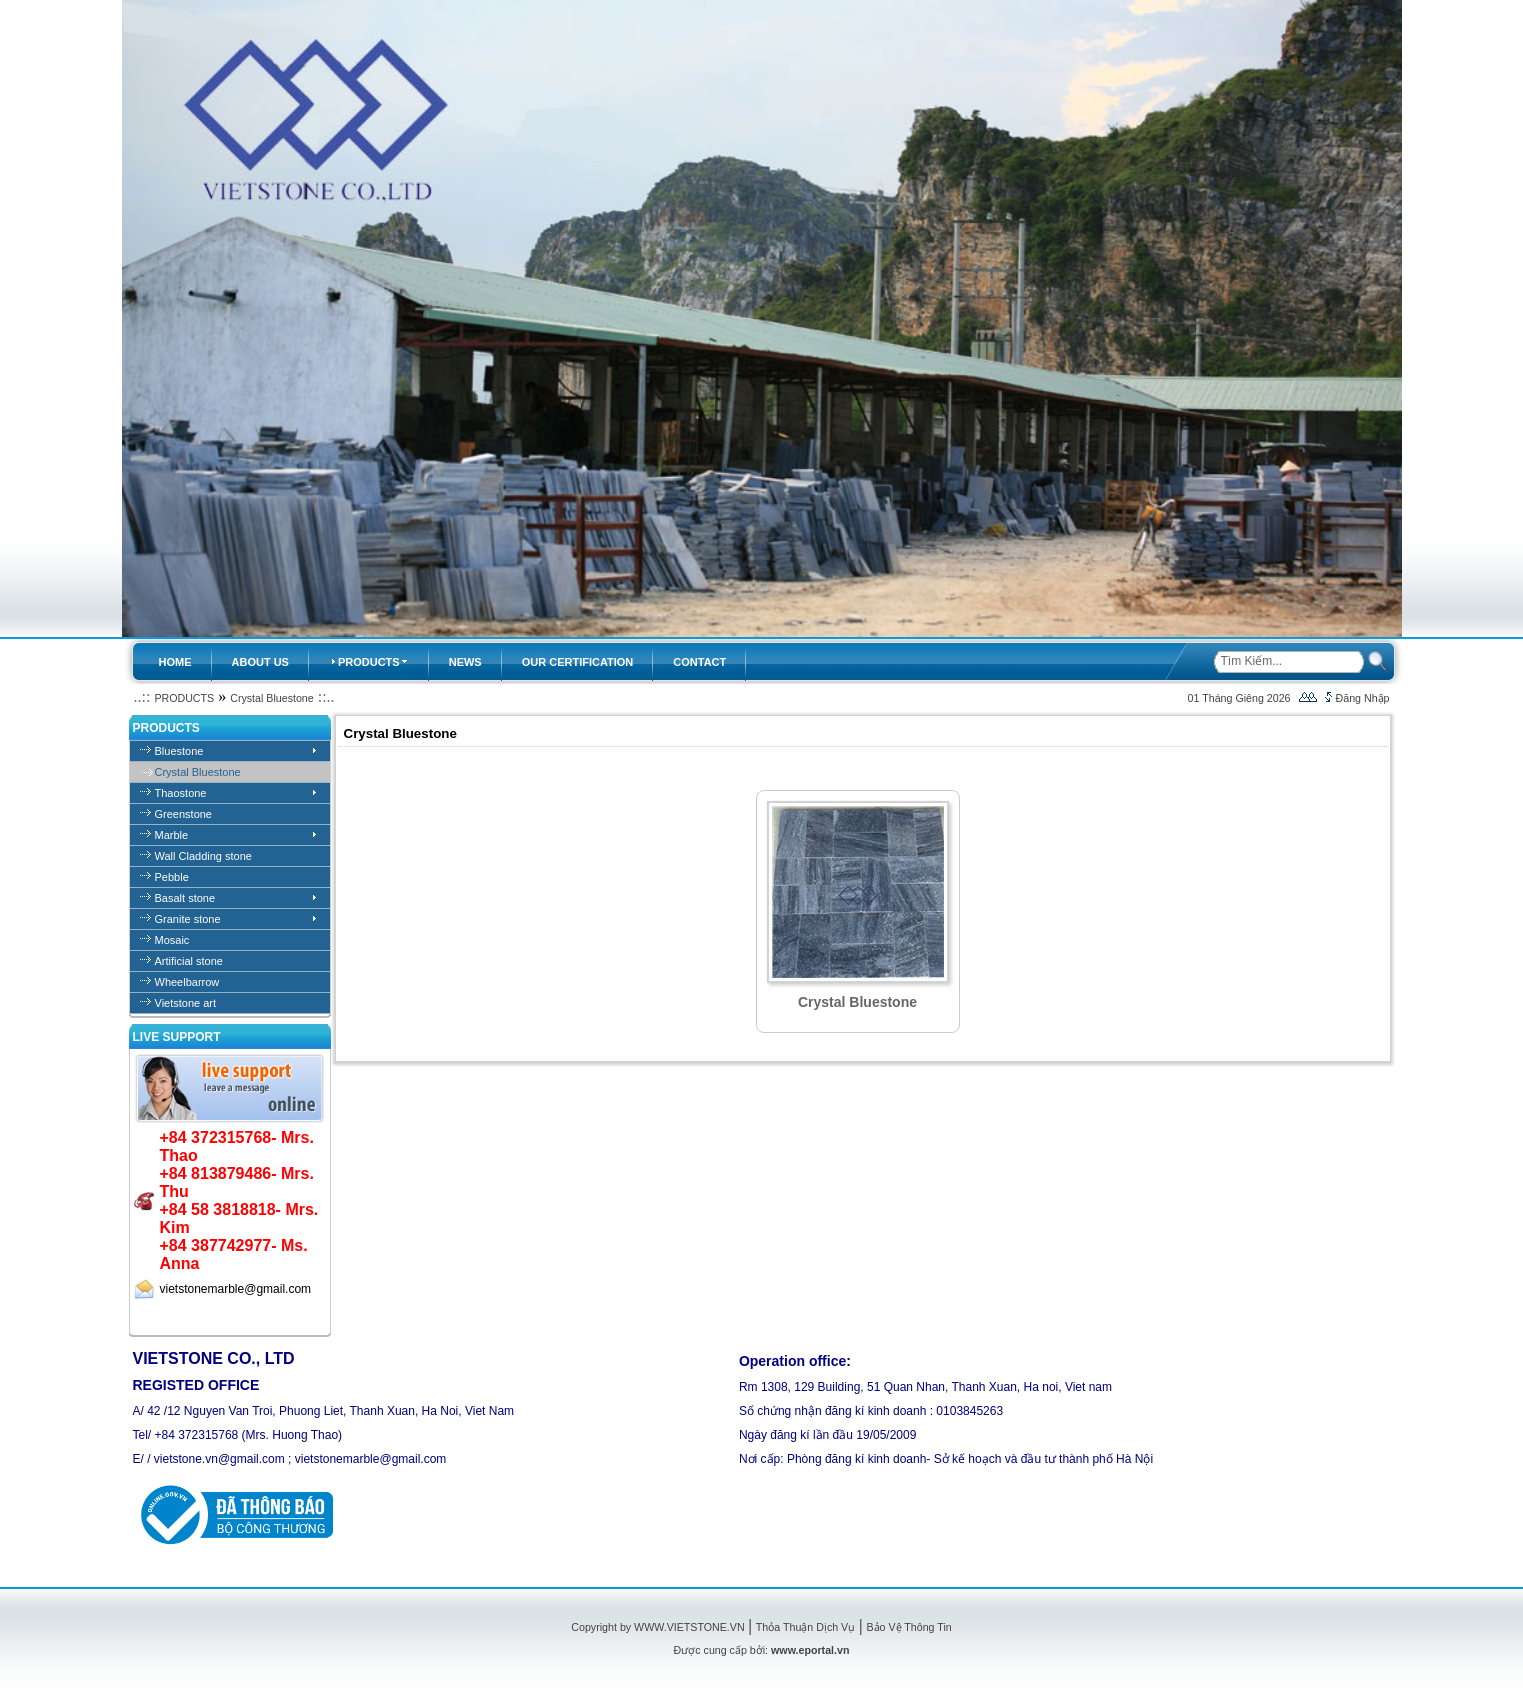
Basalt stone (185, 898)
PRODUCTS (184, 698)
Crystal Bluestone (272, 698)
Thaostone (181, 793)
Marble (172, 835)
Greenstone (183, 814)
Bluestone (179, 751)
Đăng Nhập (1363, 698)
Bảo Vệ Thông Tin (908, 1627)
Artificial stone (189, 961)
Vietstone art (186, 1003)
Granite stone (188, 919)
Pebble (172, 877)
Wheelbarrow (187, 982)
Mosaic (172, 940)
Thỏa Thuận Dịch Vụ (805, 1627)
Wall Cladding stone (203, 856)
